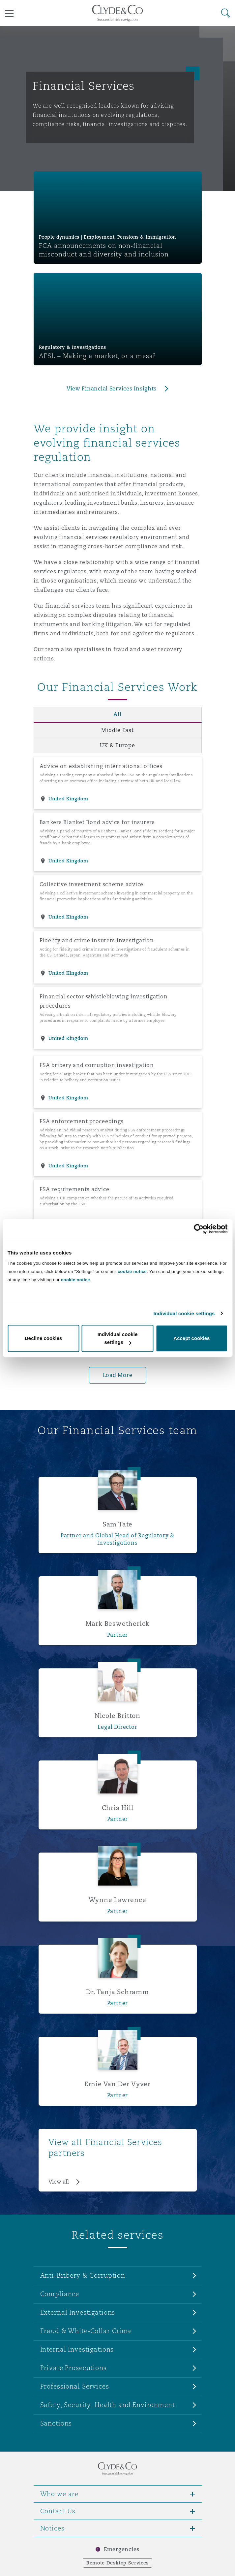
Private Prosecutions (73, 2368)
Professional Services (74, 2386)
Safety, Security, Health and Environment (107, 2405)
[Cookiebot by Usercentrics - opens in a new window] (198, 1229)
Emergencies (121, 2549)
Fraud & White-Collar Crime (86, 2331)
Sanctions (56, 2423)
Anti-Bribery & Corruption (83, 2275)
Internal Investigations (77, 2349)
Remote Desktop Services (117, 2563)
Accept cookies (191, 1338)
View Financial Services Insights (112, 388)
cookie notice (132, 1271)
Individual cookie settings (184, 1313)
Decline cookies (43, 1338)
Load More (117, 1375)
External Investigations (77, 2312)
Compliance (59, 2294)
